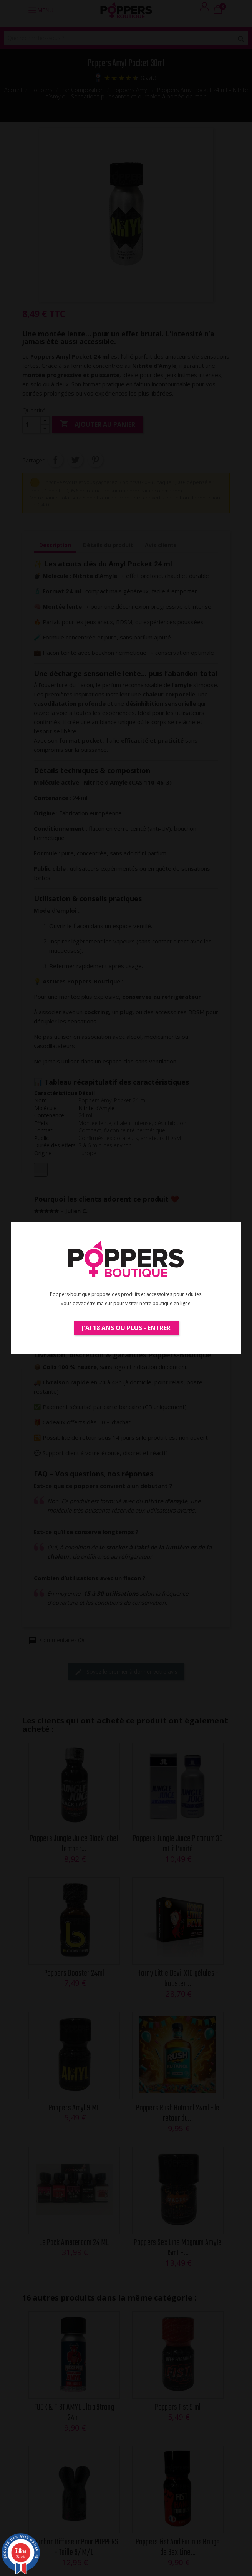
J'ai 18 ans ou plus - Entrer (126, 1328)
